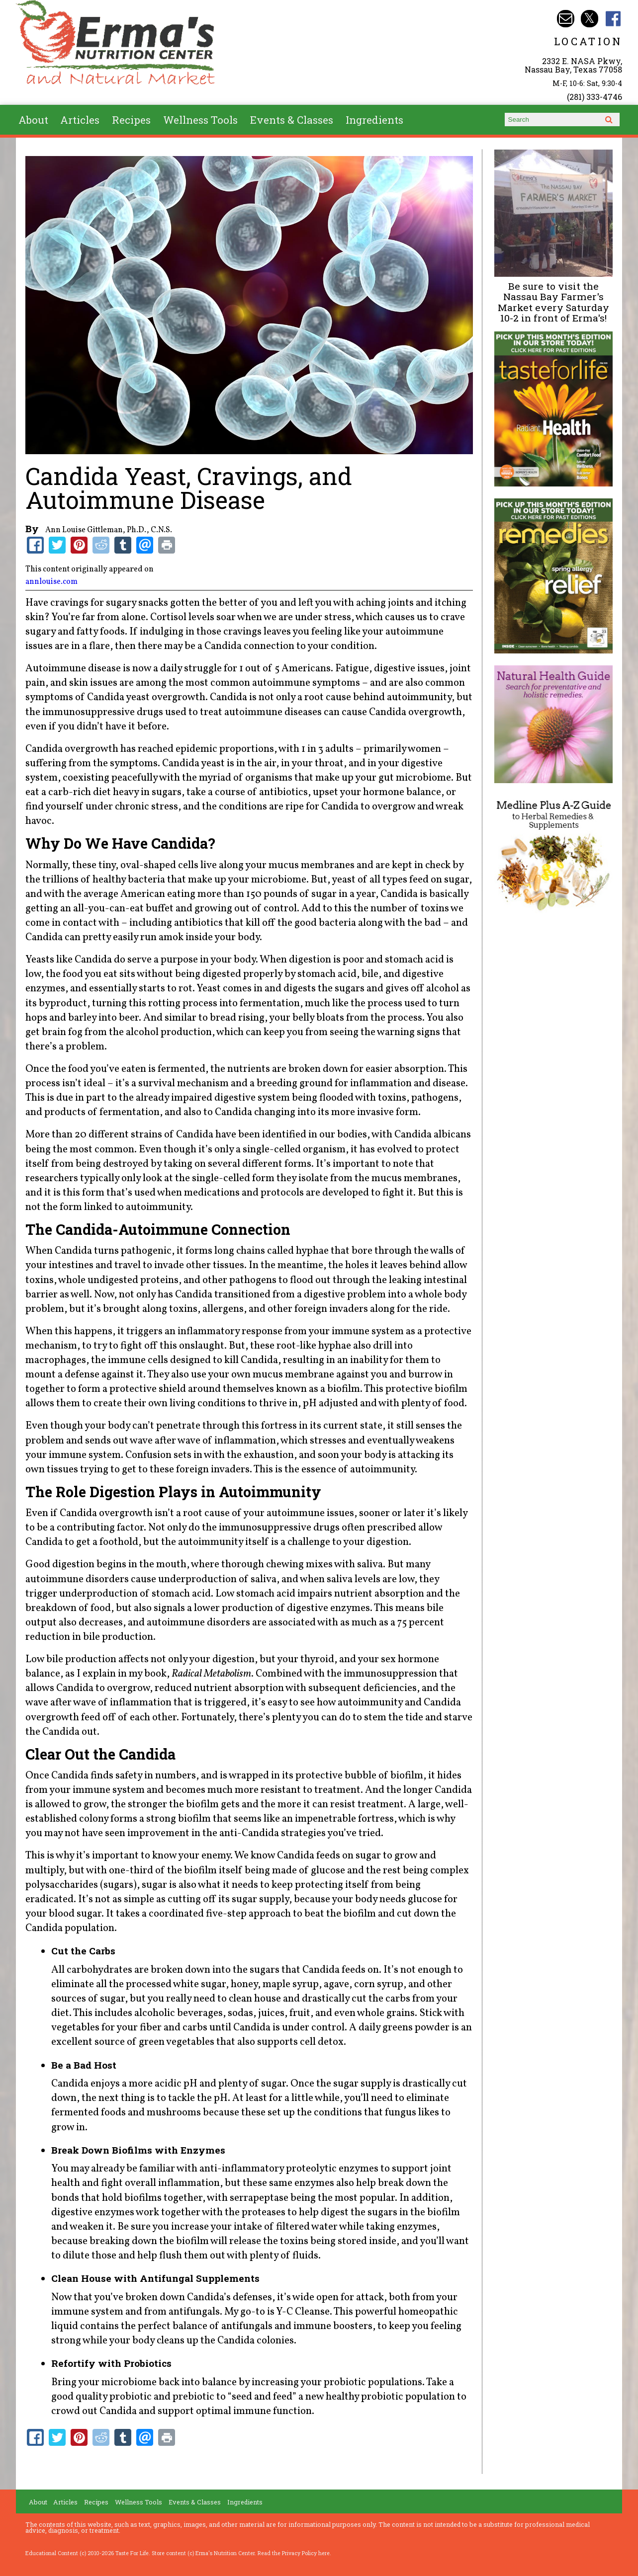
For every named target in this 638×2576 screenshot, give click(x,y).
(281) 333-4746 (594, 96)
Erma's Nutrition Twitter (589, 18)
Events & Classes (291, 120)
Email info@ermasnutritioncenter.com (565, 18)
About (33, 120)
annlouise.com (51, 581)
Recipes (131, 120)
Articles (79, 120)
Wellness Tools (200, 120)
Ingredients (374, 120)
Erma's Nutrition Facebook (613, 18)
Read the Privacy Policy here (294, 2553)
